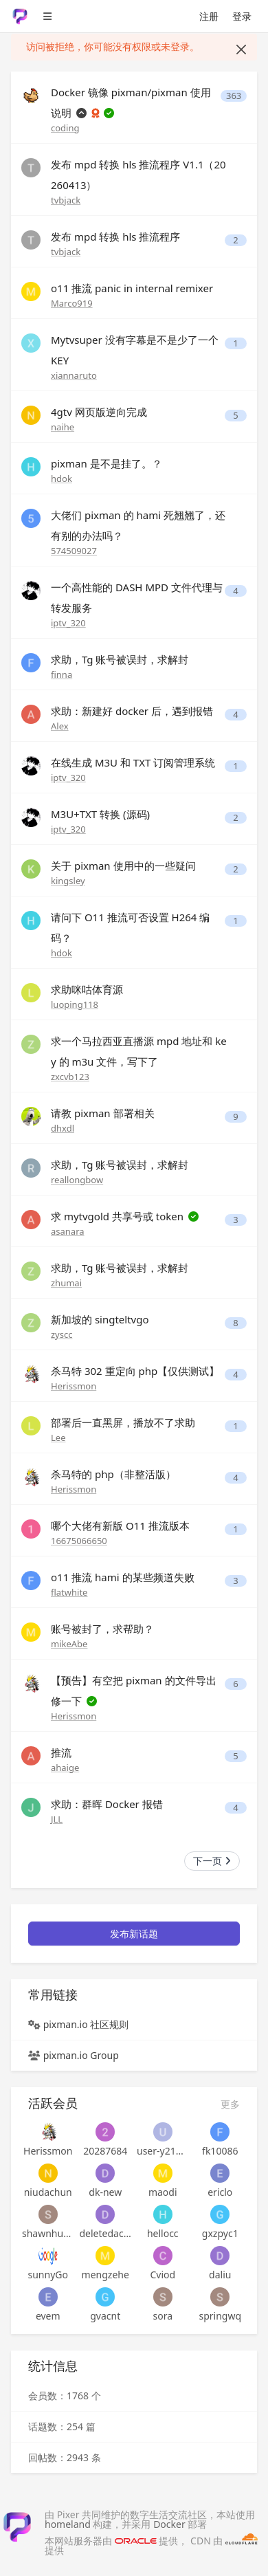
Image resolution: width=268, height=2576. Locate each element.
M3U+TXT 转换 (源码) (100, 814)
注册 (209, 16)
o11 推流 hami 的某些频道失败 (122, 1577)
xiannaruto (74, 375)
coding (65, 128)
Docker (169, 2524)
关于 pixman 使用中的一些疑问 (123, 865)
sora (162, 2315)
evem (48, 2315)
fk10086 (220, 2150)
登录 (242, 16)
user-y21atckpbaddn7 (163, 2150)
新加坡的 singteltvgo (100, 1319)
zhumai (66, 1283)
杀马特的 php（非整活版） (113, 1474)
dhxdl (62, 1128)
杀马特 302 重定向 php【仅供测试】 (135, 1371)
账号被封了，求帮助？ (102, 1629)
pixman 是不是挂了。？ (106, 463)
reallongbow (77, 1180)
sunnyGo (48, 2274)
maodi (162, 2192)
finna (61, 674)
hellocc (163, 2233)
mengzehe (105, 2274)
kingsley (68, 880)
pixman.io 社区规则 (86, 2024)
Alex (60, 726)
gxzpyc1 (220, 2233)
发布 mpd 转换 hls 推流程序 (115, 236)
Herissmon (73, 1386)
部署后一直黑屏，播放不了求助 (123, 1422)
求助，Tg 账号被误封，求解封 (119, 659)
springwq (220, 2315)
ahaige (65, 1767)
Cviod (162, 2274)
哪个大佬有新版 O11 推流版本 (120, 1525)
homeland (68, 2524)
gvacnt (105, 2315)
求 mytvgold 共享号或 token (118, 1216)
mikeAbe (69, 1644)
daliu (220, 2274)
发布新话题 (134, 1933)
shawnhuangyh (48, 2233)
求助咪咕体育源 (87, 989)
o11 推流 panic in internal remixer (132, 288)
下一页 (212, 1860)
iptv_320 (68, 623)
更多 (230, 2104)
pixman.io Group (81, 2055)
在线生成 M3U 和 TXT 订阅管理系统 (133, 762)
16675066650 (79, 1540)
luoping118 (74, 1004)
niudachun (48, 2192)
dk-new (105, 2192)
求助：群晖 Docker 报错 (107, 1804)
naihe (62, 427)
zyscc (61, 1334)
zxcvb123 (70, 1076)
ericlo (220, 2192)
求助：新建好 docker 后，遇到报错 (132, 711)
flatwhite (69, 1592)
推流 (61, 1752)
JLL (57, 1819)
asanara (68, 1231)
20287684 (105, 2150)
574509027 (74, 550)
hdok (61, 478)
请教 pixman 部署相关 (103, 1113)
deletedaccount (106, 2233)
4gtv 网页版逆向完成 (99, 412)
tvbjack (65, 200)
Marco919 (72, 303)
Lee (58, 1437)
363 (233, 96)
